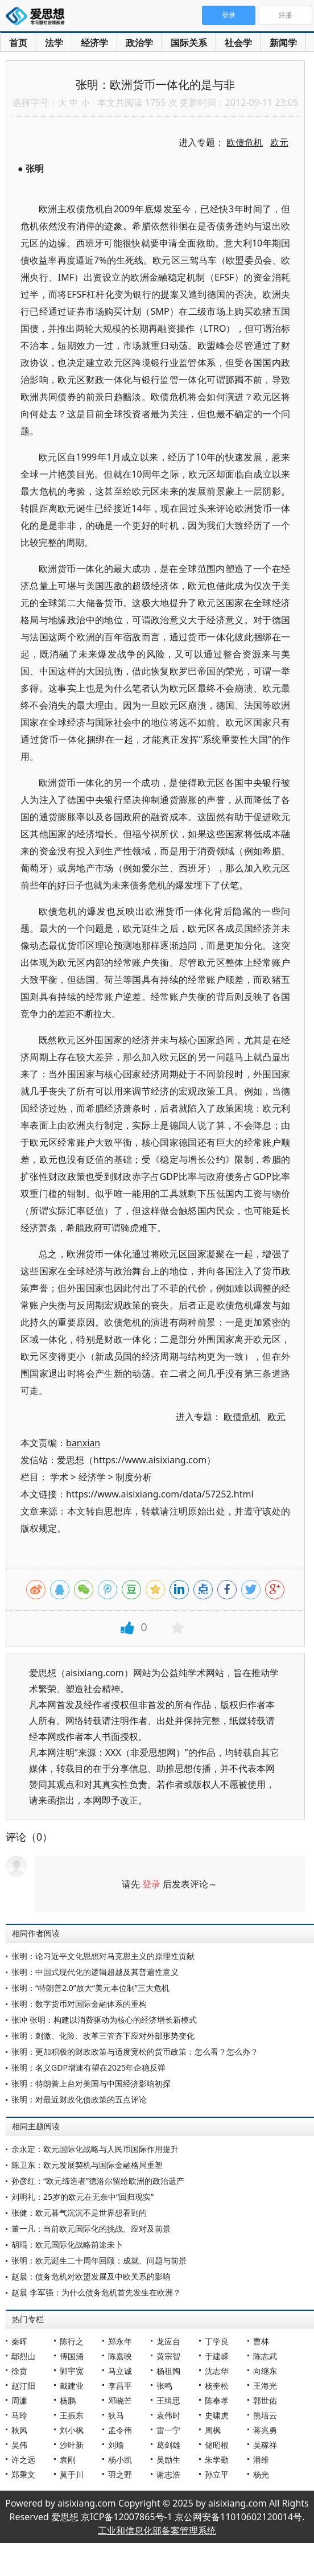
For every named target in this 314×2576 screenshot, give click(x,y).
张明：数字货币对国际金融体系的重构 (79, 2003)
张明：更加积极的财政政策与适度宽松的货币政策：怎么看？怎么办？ (134, 2051)
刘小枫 (72, 2430)
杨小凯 (120, 2459)
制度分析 (133, 1477)
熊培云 (265, 2415)
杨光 (261, 2474)
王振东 (72, 2415)
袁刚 (68, 2459)
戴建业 (72, 2385)
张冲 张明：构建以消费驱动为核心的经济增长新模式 (104, 2019)
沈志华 (217, 2370)
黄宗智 (168, 2356)
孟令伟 (120, 2430)
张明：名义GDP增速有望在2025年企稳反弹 (88, 2067)
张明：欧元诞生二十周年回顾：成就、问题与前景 (99, 2260)
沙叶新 (72, 2444)
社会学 (238, 42)
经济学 (94, 42)
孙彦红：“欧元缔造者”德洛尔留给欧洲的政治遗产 (97, 2180)
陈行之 (72, 2341)
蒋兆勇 (265, 2430)
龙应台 (168, 2341)
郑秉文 (23, 2474)
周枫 (213, 2430)
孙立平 (217, 2474)
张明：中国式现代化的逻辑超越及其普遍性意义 (95, 1971)
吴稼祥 (265, 2444)
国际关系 (189, 42)
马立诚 (120, 2370)
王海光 (265, 2385)
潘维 (261, 2459)
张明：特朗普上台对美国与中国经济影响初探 (91, 2083)
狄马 (116, 2415)
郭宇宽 (72, 2370)
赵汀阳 (23, 2385)
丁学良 (217, 2341)
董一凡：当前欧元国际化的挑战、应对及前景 (91, 2228)
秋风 (19, 2430)
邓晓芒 (120, 2400)
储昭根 (217, 2444)
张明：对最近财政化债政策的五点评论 (79, 2099)
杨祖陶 (168, 2370)
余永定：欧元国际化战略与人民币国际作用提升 (95, 2148)
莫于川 (72, 2474)
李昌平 (120, 2385)
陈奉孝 (217, 2400)
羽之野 (120, 2474)
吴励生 (168, 2459)
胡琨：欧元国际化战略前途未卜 (67, 2244)
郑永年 (120, 2341)
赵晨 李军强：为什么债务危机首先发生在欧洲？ (96, 2292)
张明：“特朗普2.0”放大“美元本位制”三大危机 (90, 1987)
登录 (151, 1884)
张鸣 (164, 2385)
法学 (54, 42)
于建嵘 (217, 2356)
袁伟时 (168, 2415)
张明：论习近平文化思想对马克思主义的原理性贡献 (103, 1955)
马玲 (19, 2415)
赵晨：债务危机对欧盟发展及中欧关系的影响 (91, 2276)
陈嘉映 (120, 2356)
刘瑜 (116, 2444)
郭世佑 (265, 2400)
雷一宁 (168, 2430)
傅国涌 (72, 2356)
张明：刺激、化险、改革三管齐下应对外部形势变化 (103, 2035)
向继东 (265, 2370)
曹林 (261, 2341)
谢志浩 (168, 2474)
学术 (59, 1477)
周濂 (19, 2400)
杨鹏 (68, 2400)
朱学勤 (217, 2459)
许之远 (23, 2459)
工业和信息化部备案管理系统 (157, 2530)
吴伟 (19, 2444)
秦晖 (19, 2341)
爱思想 (38, 17)
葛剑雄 (168, 2444)
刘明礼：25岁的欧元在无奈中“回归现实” (82, 2196)
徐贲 (19, 2370)
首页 (18, 42)
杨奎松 (217, 2385)
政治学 (139, 42)
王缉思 (168, 2400)
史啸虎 (217, 2415)
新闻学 (283, 42)
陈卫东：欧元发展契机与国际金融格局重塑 (87, 2164)
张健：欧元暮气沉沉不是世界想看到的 (79, 2212)
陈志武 (265, 2356)
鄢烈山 (23, 2356)
